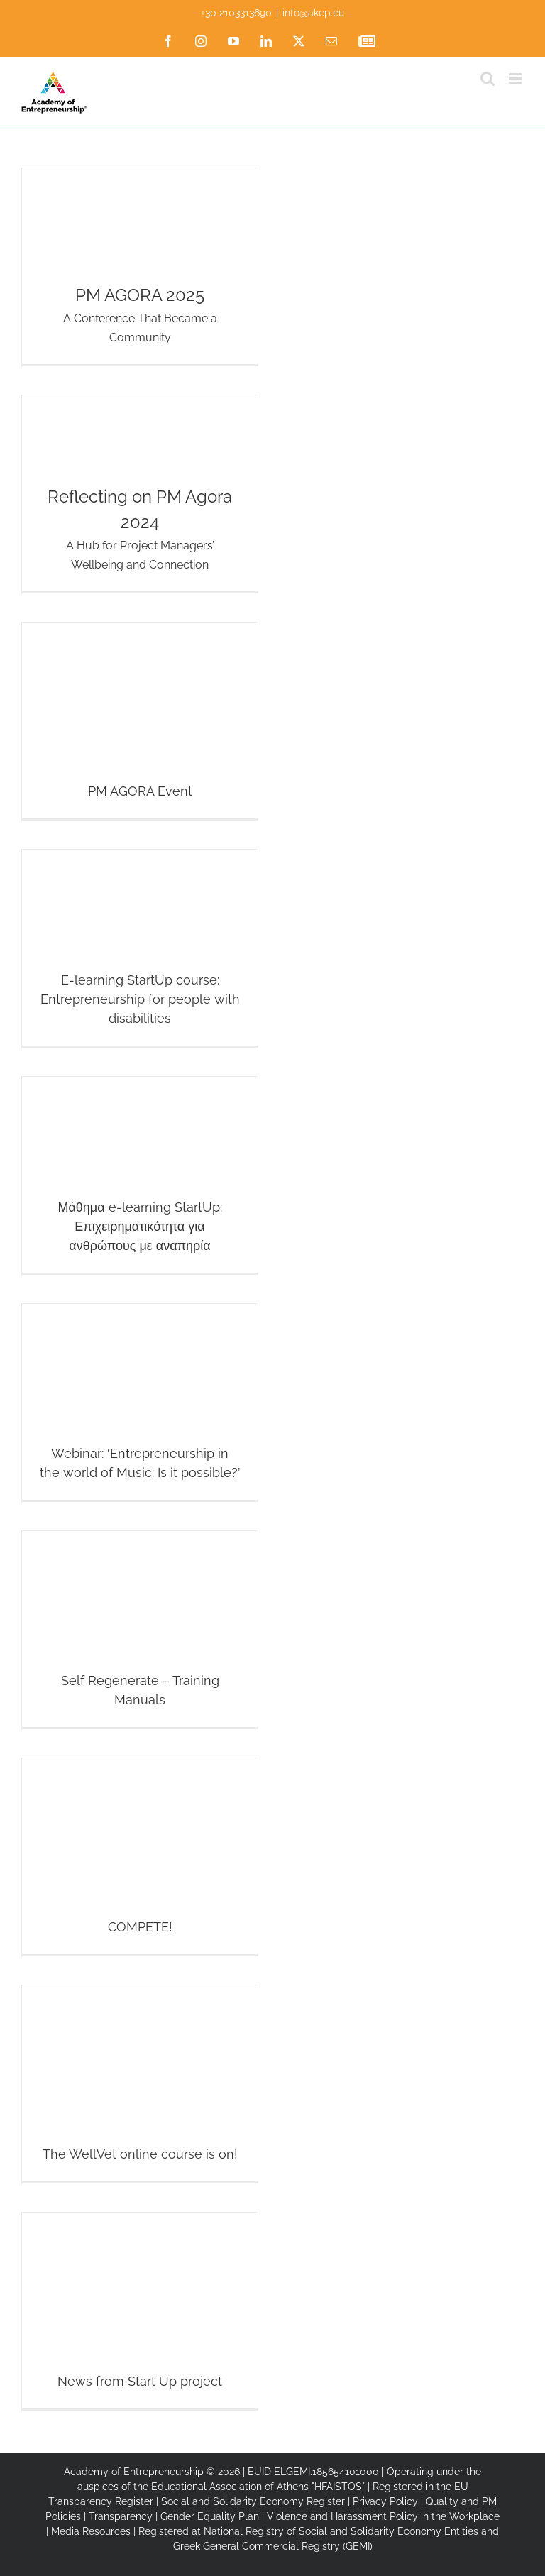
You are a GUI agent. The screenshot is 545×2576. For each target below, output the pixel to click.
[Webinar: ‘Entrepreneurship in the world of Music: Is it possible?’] (140, 1402)
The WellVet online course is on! (140, 2154)
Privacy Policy (385, 2501)
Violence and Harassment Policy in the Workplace (383, 2516)
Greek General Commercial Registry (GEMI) (273, 2546)
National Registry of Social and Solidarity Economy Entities (341, 2531)
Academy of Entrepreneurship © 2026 (152, 2471)
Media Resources (91, 2531)
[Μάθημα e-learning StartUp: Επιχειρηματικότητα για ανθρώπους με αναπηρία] (140, 1175)
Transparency (121, 2516)
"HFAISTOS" (338, 2486)
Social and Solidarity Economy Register (253, 2501)
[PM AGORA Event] (140, 720)
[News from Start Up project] (140, 2310)
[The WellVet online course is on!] (140, 2083)
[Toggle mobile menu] (516, 78)
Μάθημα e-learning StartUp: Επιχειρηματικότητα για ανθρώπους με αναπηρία (139, 1226)
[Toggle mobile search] (487, 78)
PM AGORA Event (140, 791)
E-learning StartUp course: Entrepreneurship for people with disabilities (140, 999)
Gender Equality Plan (209, 2516)
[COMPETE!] (140, 1856)
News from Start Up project (139, 2381)
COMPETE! (140, 1926)
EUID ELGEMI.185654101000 (313, 2471)
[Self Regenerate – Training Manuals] (140, 1629)
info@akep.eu (313, 12)
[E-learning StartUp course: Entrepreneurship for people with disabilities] (140, 948)
